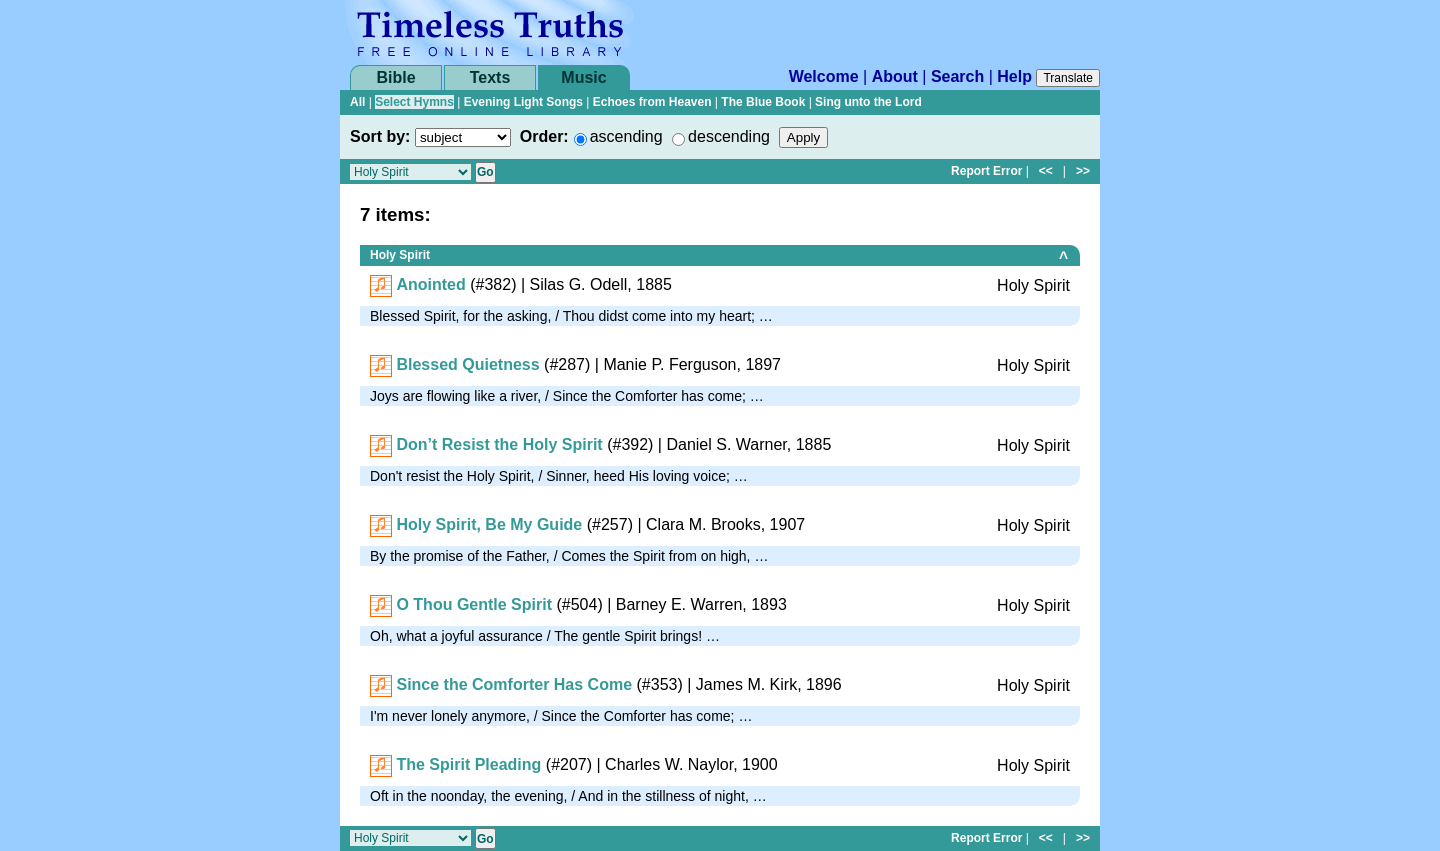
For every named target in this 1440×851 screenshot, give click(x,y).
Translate (1068, 78)
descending (729, 136)
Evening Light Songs (523, 102)
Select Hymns (414, 102)
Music (583, 77)
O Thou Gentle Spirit (474, 604)
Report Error (986, 171)
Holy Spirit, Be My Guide (489, 524)
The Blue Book (763, 102)
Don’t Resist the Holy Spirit (499, 444)
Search (957, 76)
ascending (626, 136)
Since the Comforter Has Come (514, 684)
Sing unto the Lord (868, 102)
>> (1083, 171)
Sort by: (380, 136)
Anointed (430, 284)
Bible (395, 77)
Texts (490, 77)
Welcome (824, 76)
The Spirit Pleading (468, 764)
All (357, 102)
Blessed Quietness (467, 364)
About (895, 76)
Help (1014, 76)
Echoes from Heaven (652, 102)
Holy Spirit (400, 255)
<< (1046, 171)
